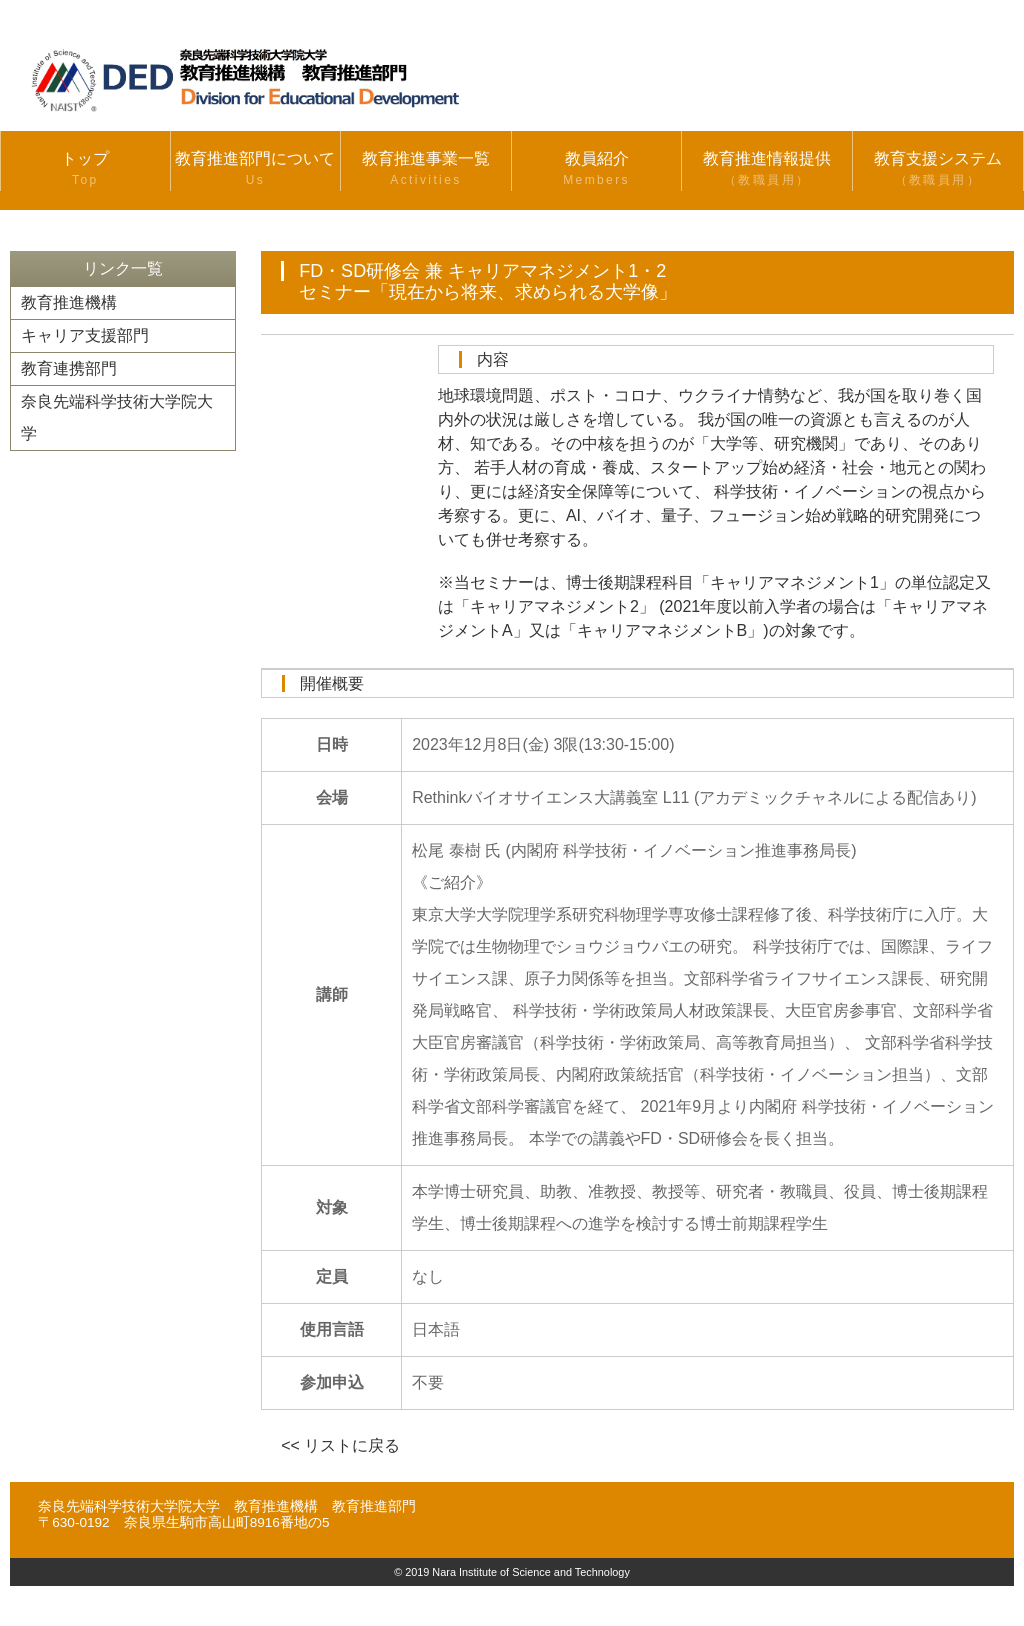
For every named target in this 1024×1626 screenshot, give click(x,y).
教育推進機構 (69, 302)
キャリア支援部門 (85, 335)
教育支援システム (938, 170)
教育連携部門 (69, 368)
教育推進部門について (256, 170)
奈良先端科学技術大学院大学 (117, 417)
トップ (85, 170)
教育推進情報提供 (767, 170)
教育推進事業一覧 (426, 170)
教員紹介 (597, 170)
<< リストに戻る (340, 1445)
